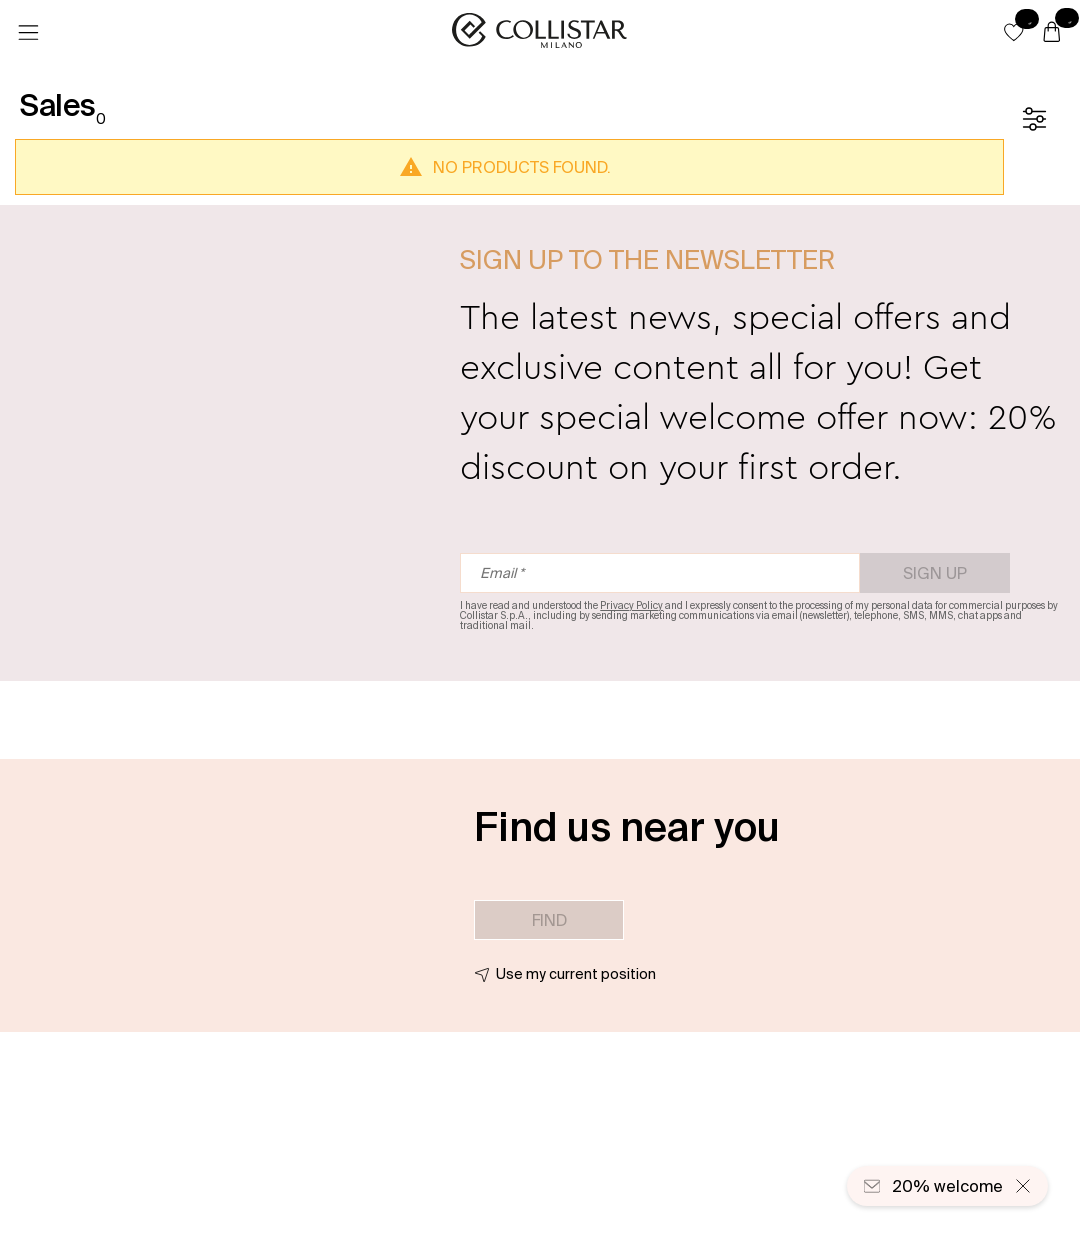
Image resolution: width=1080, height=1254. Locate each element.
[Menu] (28, 33)
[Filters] (1034, 119)
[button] (1014, 32)
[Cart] (1052, 33)
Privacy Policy (631, 605)
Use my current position (576, 974)
